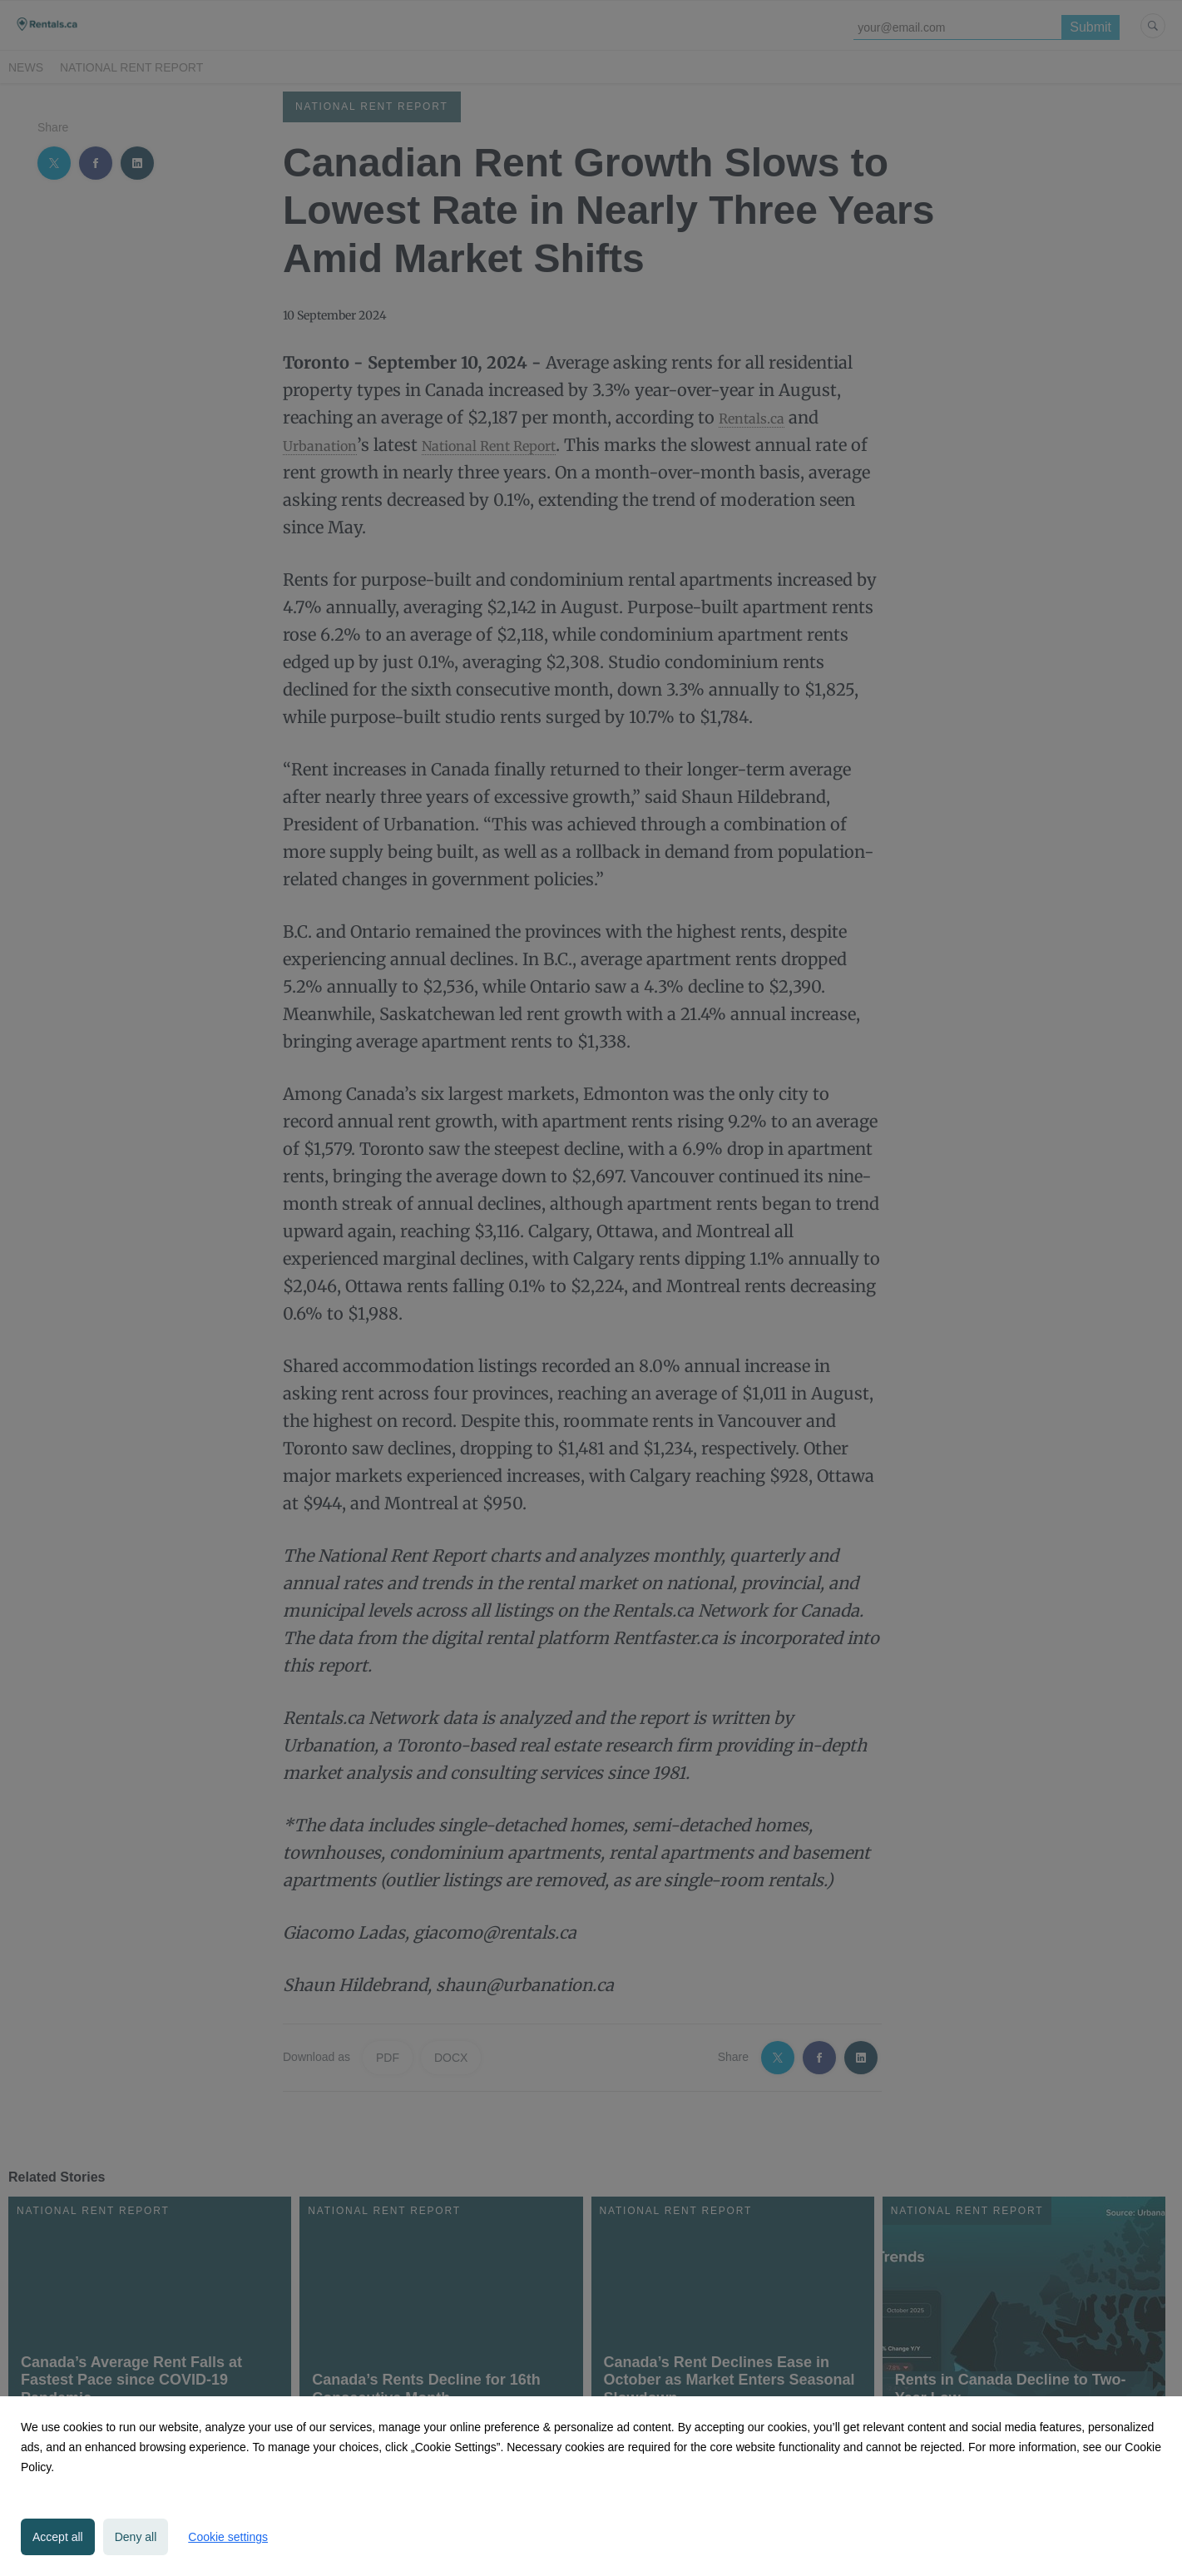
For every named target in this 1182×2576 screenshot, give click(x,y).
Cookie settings (228, 2537)
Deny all (136, 2537)
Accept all (57, 2537)
